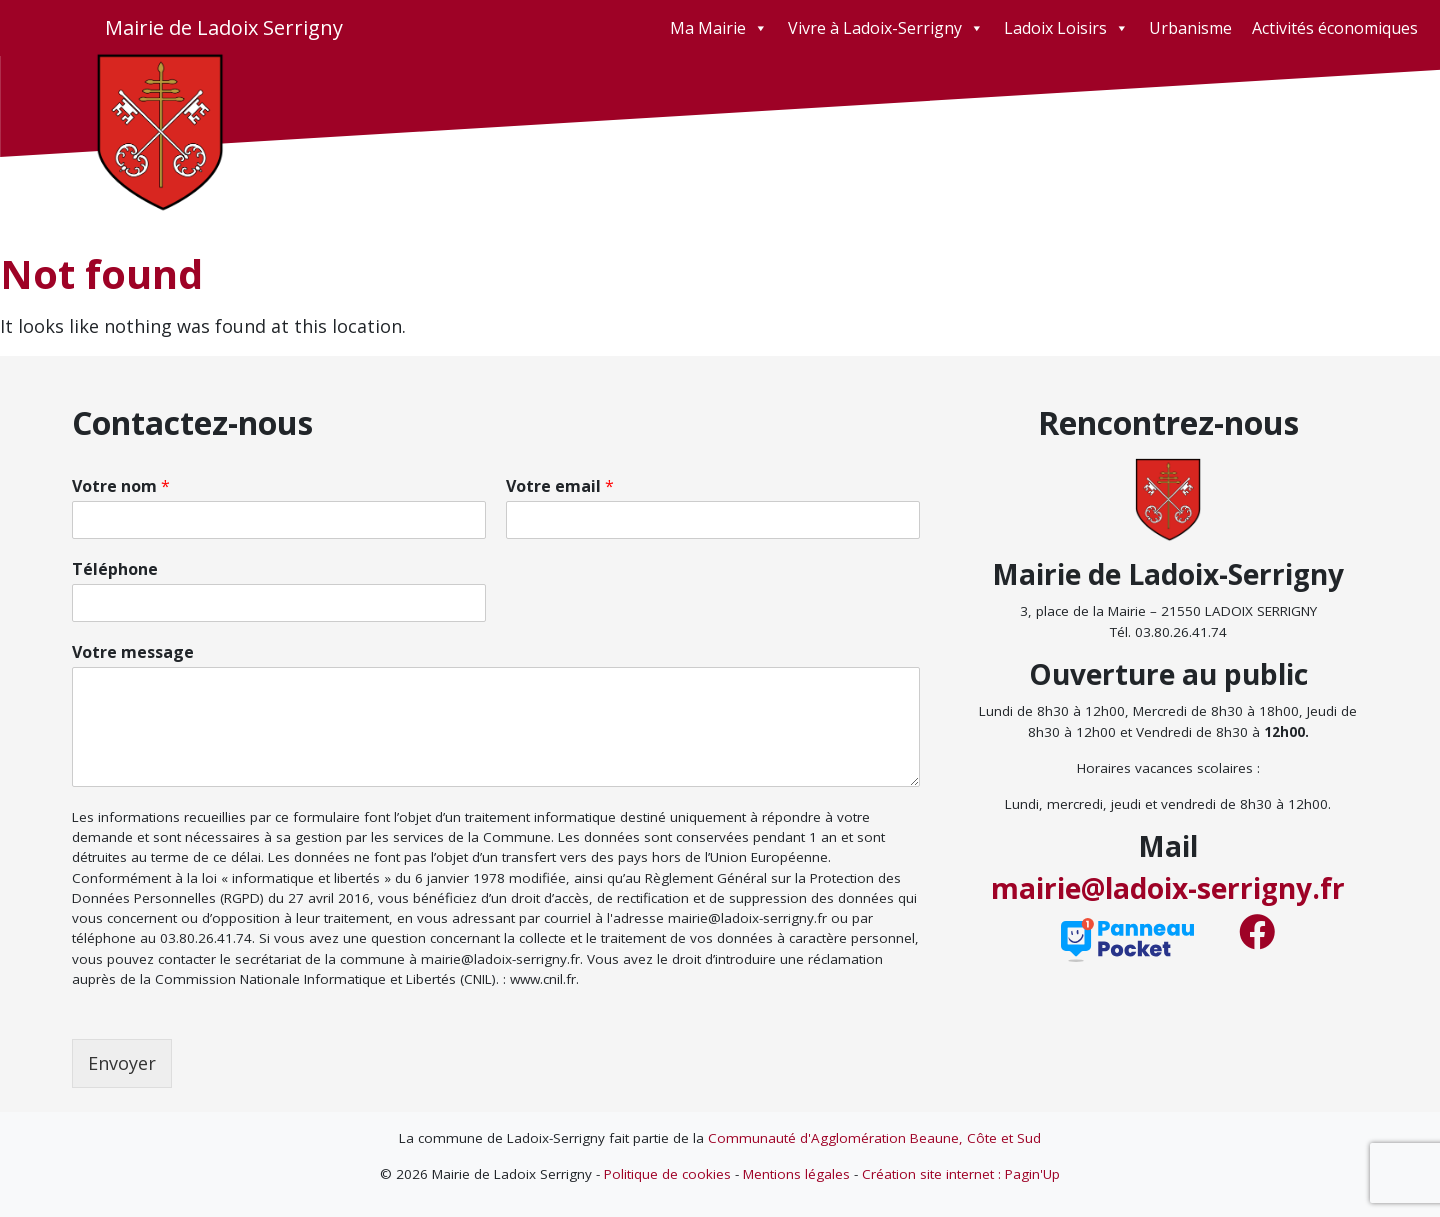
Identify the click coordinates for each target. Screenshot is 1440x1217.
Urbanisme (1190, 28)
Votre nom (121, 486)
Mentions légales (796, 1174)
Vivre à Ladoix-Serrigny (886, 28)
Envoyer (122, 1063)
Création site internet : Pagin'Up (961, 1174)
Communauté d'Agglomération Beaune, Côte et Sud (874, 1138)
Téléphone (115, 569)
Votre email (560, 486)
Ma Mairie (719, 28)
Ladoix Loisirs (1066, 28)
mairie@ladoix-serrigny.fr (1168, 888)
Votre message (133, 652)
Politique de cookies (667, 1174)
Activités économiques (1335, 28)
